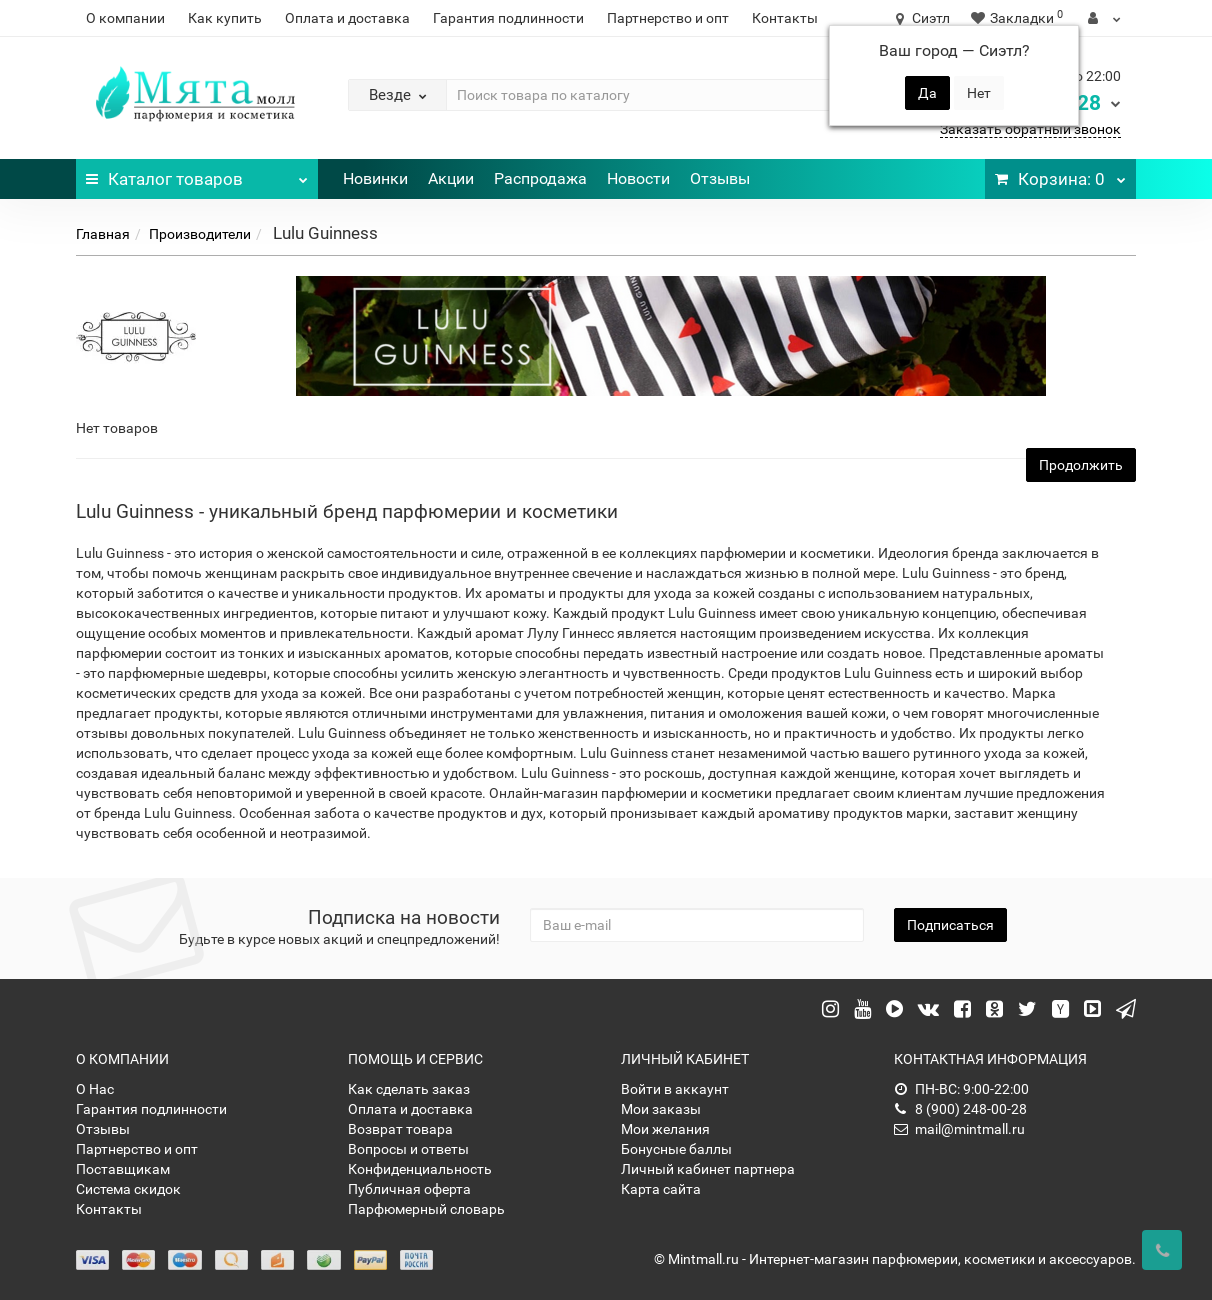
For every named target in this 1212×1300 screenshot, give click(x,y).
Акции (451, 178)
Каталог (197, 174)
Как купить (225, 18)
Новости (638, 178)
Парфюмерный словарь (426, 1209)
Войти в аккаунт (675, 1089)
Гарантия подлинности (508, 18)
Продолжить (1081, 465)
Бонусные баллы (676, 1149)
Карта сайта (661, 1189)
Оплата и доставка (347, 18)
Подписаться (950, 925)
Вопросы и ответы (408, 1149)
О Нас (95, 1089)
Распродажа (540, 178)
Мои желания (665, 1129)
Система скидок (128, 1189)
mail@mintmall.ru (959, 1129)
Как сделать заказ (409, 1089)
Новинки (375, 178)
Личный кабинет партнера (708, 1169)
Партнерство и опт (668, 18)
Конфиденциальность (420, 1169)
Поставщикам (123, 1169)
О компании (125, 18)
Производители (200, 234)
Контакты (785, 18)
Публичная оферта (409, 1189)
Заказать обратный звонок (1030, 129)
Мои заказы (661, 1109)
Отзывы (720, 178)
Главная (103, 234)
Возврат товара (400, 1129)
